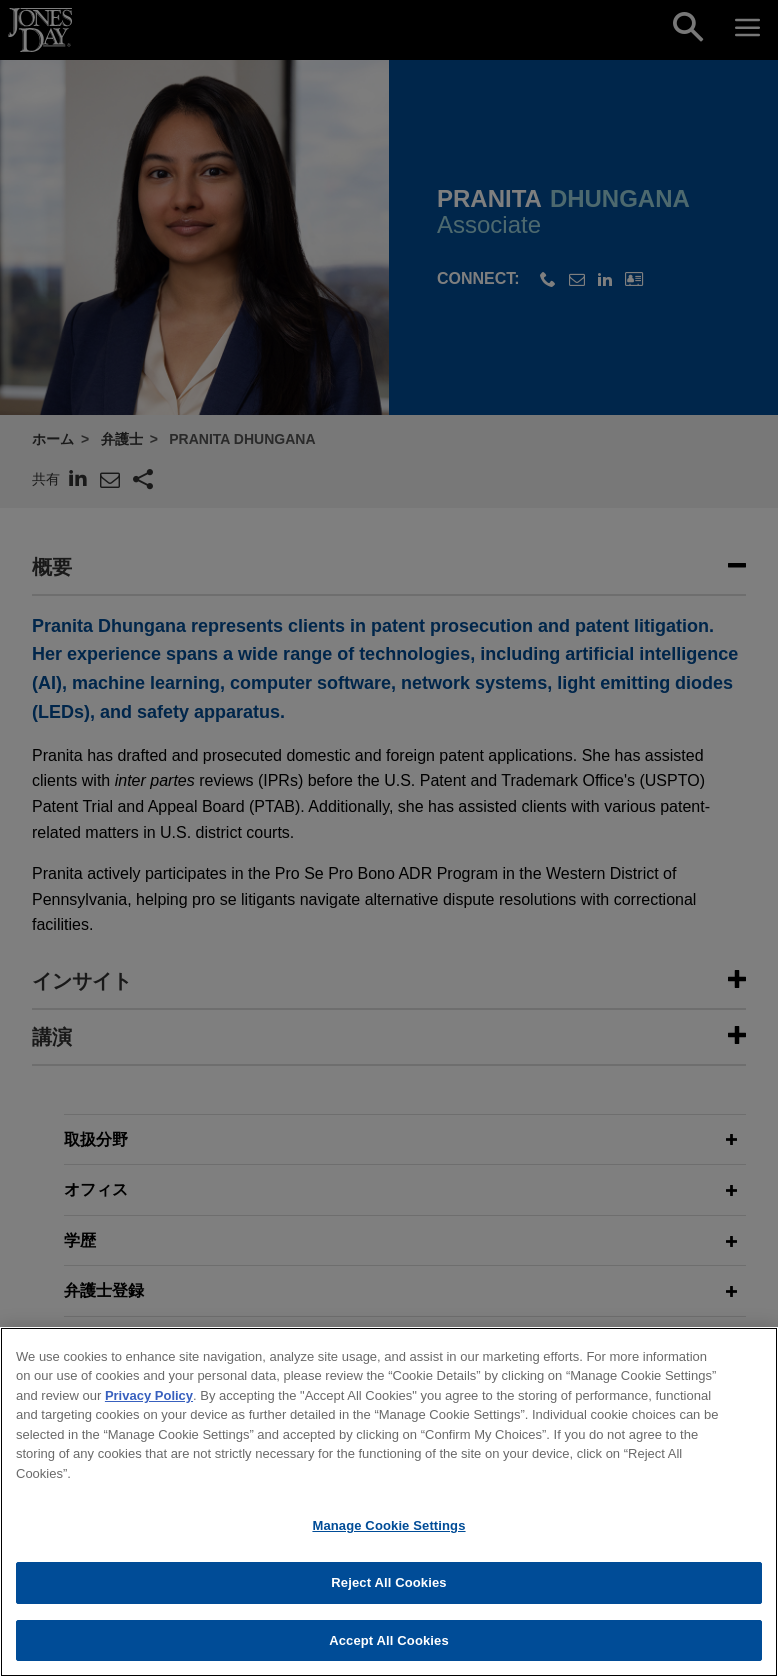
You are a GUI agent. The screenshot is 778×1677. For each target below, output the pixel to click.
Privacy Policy (149, 1402)
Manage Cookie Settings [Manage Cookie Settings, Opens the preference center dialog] (388, 1532)
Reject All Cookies (388, 1589)
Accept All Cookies (389, 1647)
